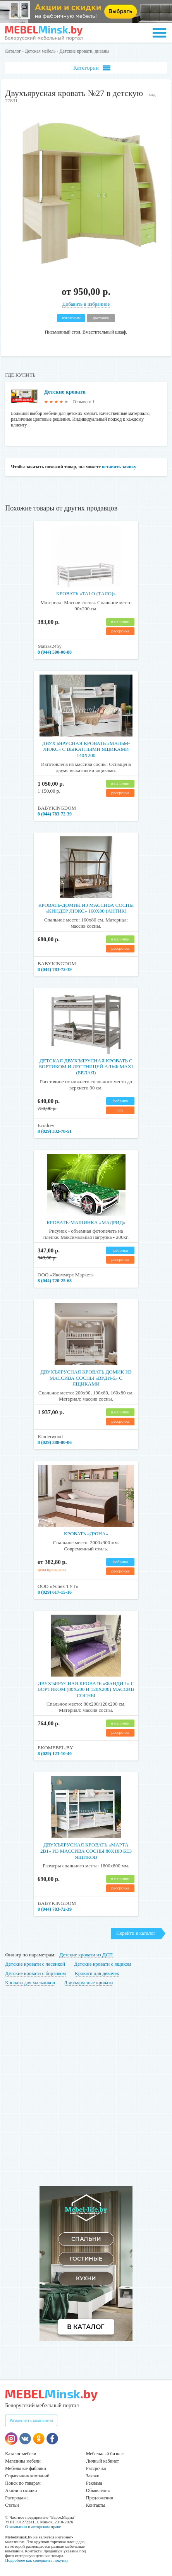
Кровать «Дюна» (86, 1533)
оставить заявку (119, 466)
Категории (91, 68)
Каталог (13, 51)
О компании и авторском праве (33, 2526)
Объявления (98, 2490)
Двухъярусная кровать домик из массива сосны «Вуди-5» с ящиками (86, 1378)
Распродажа (16, 2498)
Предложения (99, 2498)
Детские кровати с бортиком (35, 1973)
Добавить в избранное (86, 304)
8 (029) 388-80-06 (55, 1442)
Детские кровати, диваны (84, 51)
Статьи (12, 2505)
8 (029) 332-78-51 (55, 1131)
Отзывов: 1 (84, 401)
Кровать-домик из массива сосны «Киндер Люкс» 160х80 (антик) (86, 908)
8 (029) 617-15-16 (55, 1592)
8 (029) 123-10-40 (55, 1753)
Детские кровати (65, 392)
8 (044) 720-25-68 (55, 1280)
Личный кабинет (102, 2461)
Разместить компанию (31, 2420)
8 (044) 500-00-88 (55, 652)
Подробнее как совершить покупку (36, 2560)
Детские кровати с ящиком (102, 1964)
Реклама (94, 2483)
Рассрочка (96, 2468)
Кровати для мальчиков (30, 1982)
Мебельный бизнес (105, 2453)
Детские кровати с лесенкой (35, 1964)
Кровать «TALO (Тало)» (86, 593)
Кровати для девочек (97, 1973)
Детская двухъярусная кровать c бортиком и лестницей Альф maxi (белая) (86, 1067)
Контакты (95, 2505)
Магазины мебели (23, 2461)
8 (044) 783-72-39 (55, 814)
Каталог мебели (20, 2453)
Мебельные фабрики (25, 2468)
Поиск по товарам (23, 2483)
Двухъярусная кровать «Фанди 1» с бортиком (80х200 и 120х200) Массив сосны (86, 1689)
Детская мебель (40, 51)
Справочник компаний (27, 2475)
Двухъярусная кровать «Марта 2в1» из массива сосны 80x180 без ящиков (86, 1851)
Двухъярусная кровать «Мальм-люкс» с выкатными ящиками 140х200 (86, 749)
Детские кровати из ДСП (86, 1955)
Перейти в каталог (135, 1933)
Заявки (93, 2475)
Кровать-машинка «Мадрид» (86, 1222)
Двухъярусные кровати (88, 1982)
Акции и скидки (21, 2490)
